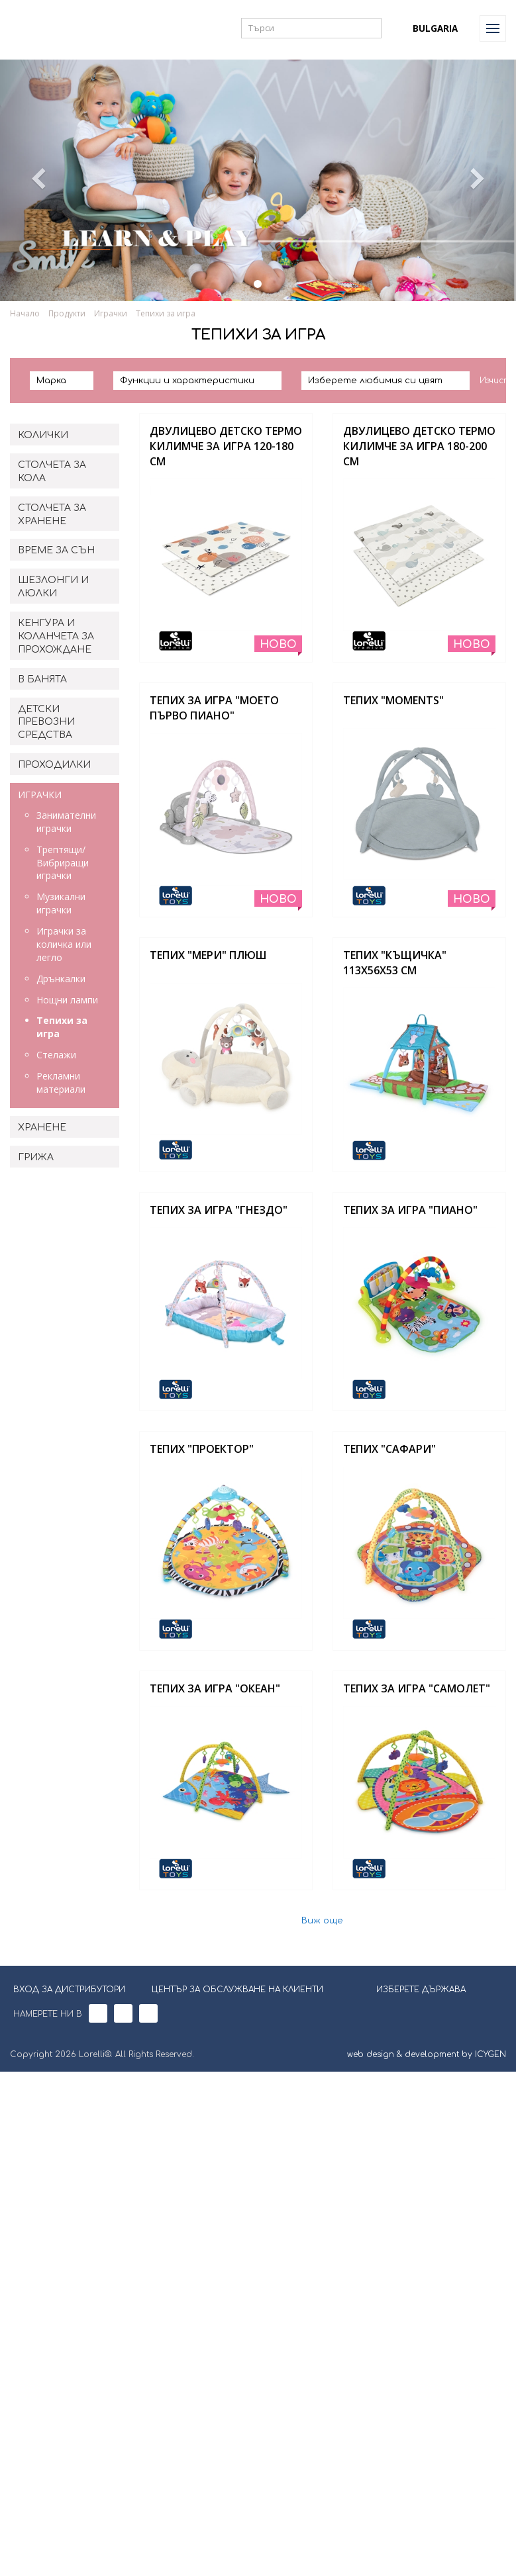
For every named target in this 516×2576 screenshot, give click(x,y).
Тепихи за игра (165, 313)
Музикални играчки (60, 903)
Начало (25, 313)
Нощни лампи (67, 999)
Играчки (110, 313)
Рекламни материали (60, 1082)
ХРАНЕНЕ (42, 1127)
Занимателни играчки (66, 822)
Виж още (322, 1921)
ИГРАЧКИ (40, 794)
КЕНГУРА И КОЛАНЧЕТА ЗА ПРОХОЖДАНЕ (56, 636)
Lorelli (41, 28)
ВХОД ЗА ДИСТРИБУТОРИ (69, 1989)
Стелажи (56, 1054)
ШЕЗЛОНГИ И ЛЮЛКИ (53, 586)
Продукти (66, 313)
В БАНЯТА (42, 679)
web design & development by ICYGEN (426, 2054)
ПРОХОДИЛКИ (54, 765)
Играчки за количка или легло (63, 944)
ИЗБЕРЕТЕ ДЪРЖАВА (413, 1988)
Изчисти (498, 380)
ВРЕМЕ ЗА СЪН (56, 550)
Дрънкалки (60, 978)
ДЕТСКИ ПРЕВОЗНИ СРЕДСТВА (46, 722)
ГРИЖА (36, 1157)
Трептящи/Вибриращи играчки (62, 862)
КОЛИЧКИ (43, 435)
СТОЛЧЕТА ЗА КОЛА (52, 471)
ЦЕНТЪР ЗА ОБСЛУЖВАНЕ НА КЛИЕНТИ (237, 1989)
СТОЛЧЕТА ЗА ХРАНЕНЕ (52, 514)
